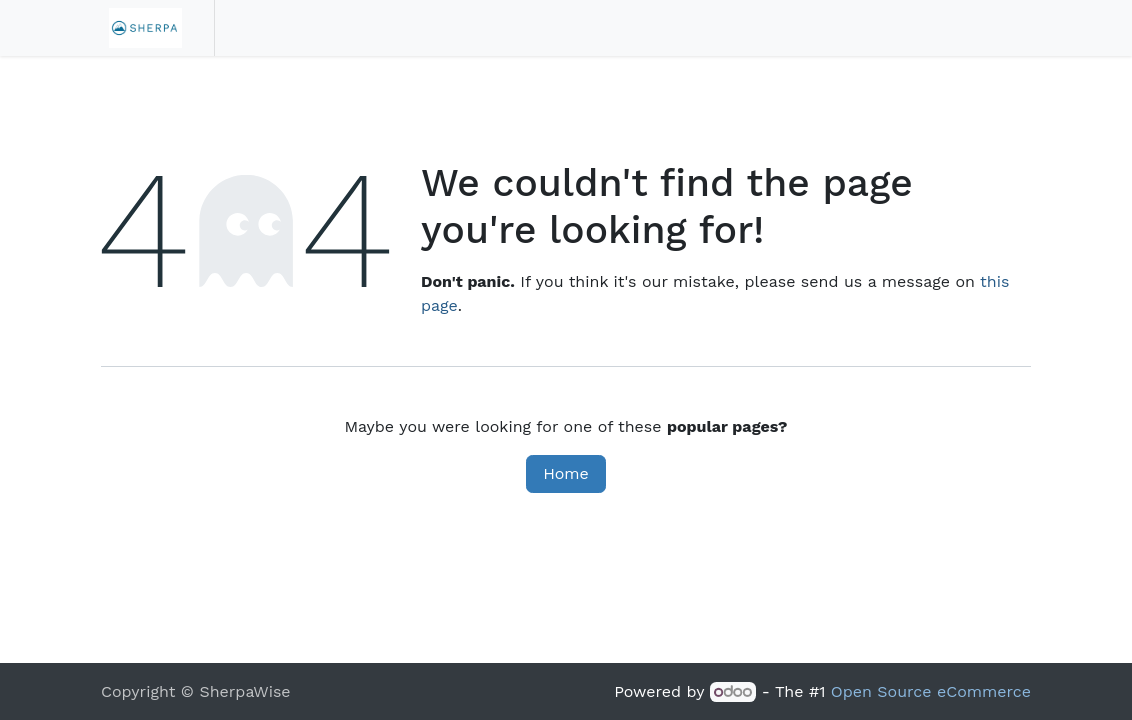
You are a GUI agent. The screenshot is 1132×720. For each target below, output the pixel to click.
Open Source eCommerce (931, 691)
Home (566, 473)
